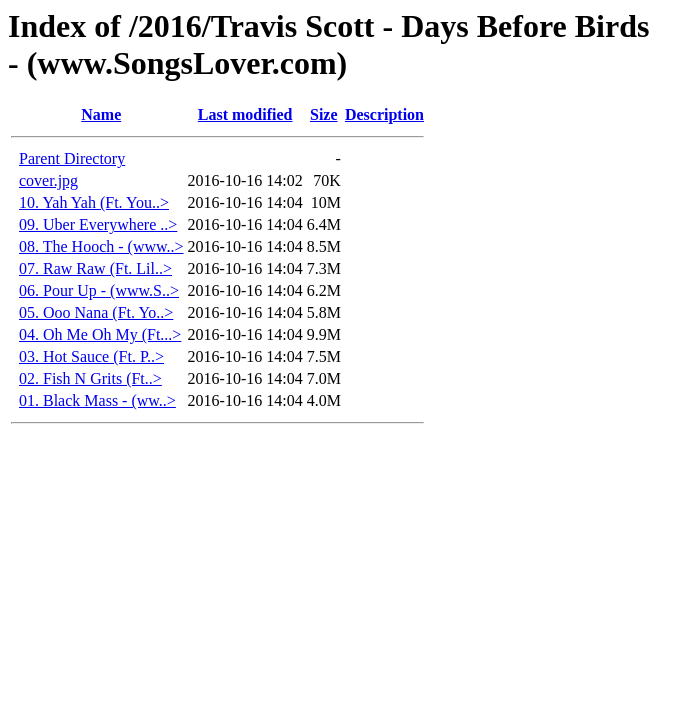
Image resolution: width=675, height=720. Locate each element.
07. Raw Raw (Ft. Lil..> (95, 268)
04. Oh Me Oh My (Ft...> (100, 334)
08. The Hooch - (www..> (101, 246)
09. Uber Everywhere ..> (98, 224)
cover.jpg (48, 180)
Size (324, 114)
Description (384, 114)
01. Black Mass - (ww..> (97, 400)
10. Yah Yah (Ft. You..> (94, 202)
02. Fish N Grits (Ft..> (90, 378)
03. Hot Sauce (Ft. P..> (91, 356)
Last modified (245, 114)
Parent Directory (72, 158)
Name (101, 114)
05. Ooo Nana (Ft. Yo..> (96, 312)
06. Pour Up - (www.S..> (99, 290)
